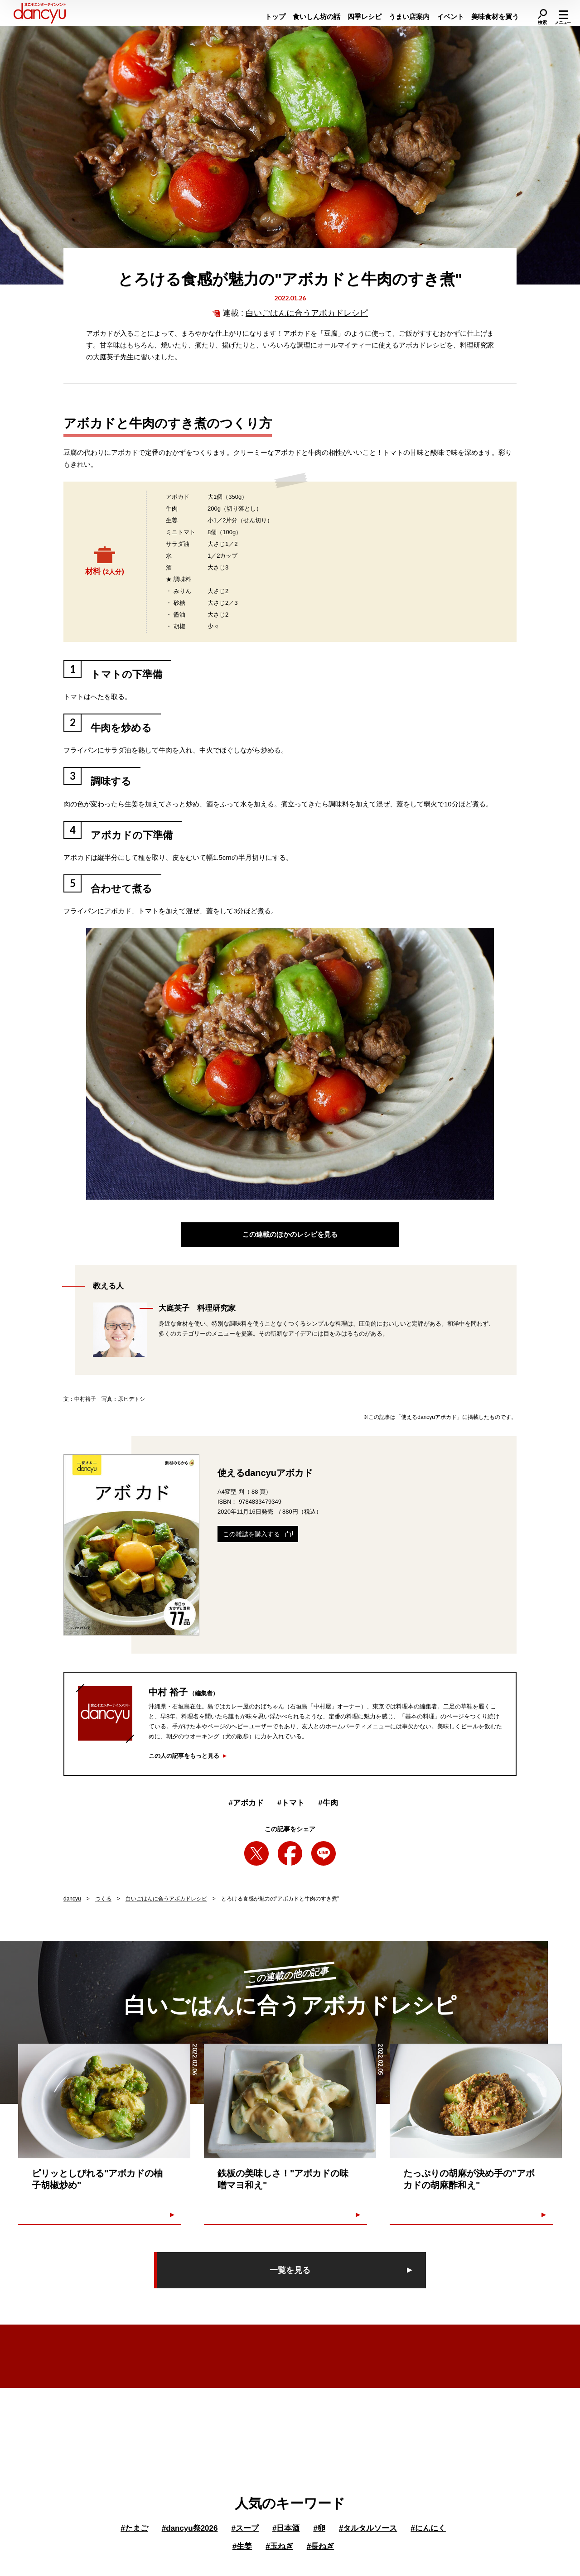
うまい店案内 (409, 16)
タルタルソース (368, 2528)
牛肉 (328, 1803)
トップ (275, 16)
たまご (134, 2528)
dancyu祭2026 (190, 2528)
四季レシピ (365, 16)
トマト (290, 1803)
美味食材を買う (495, 16)
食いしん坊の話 (316, 16)
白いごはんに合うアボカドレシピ (307, 313)
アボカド (245, 1803)
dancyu (72, 1899)
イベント (450, 16)
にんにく (428, 2528)
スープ (244, 2528)
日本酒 (286, 2528)
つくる (103, 1899)
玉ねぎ (279, 2546)
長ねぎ (320, 2546)
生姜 (242, 2546)
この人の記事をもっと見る (184, 1755)
